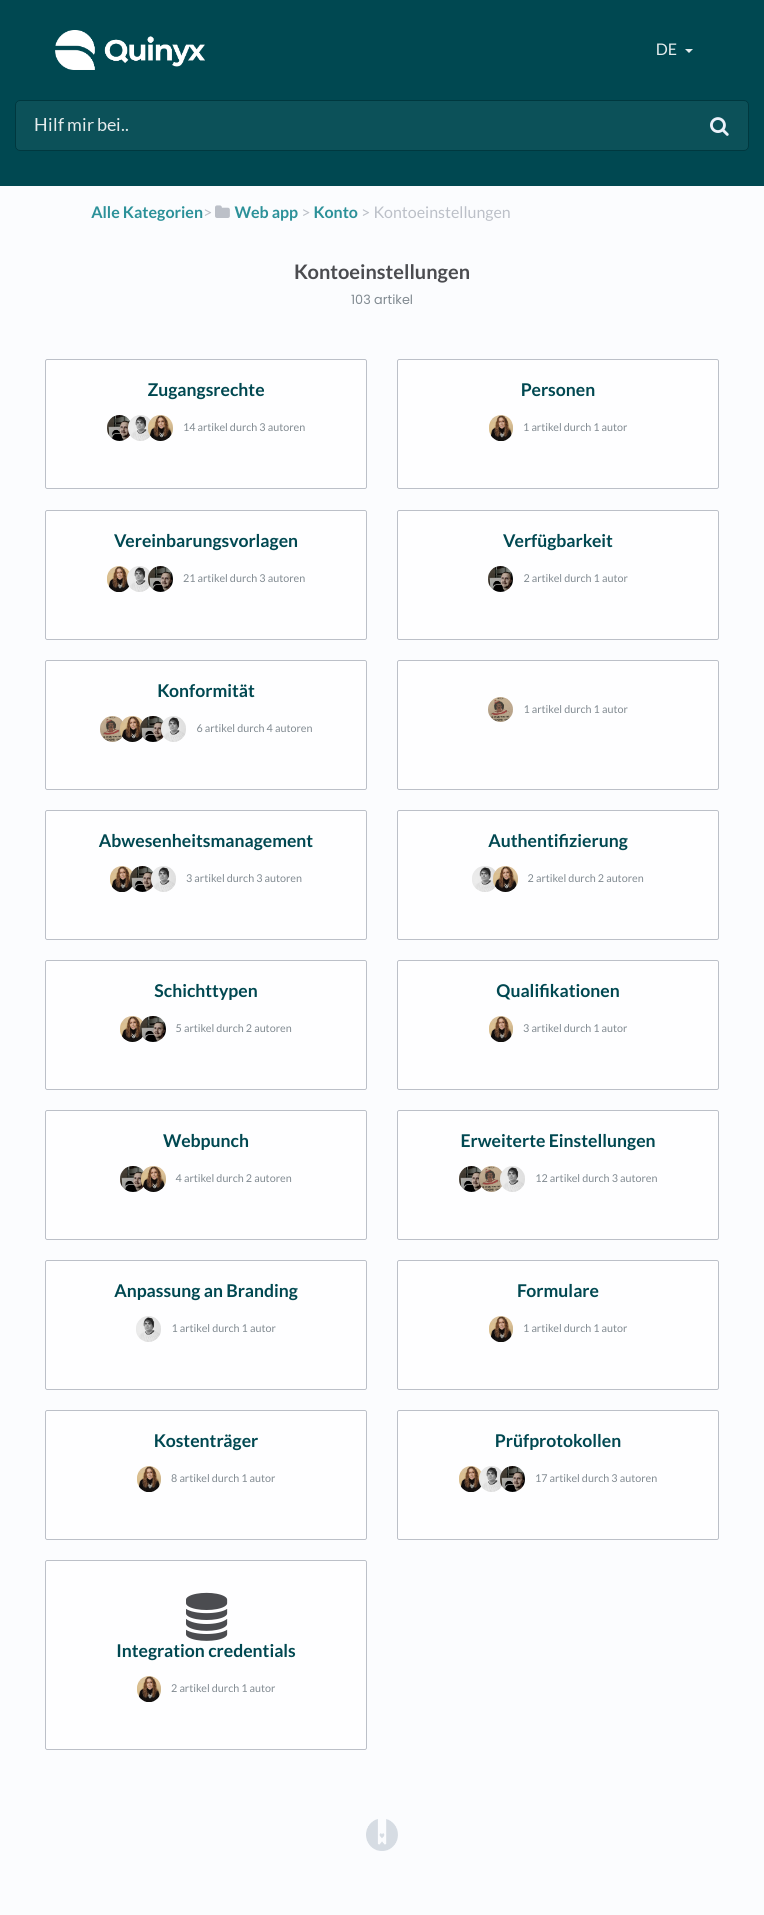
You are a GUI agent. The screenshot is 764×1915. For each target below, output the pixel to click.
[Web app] (255, 212)
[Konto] (336, 212)
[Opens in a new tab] (382, 1833)
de (668, 49)
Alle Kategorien (147, 212)
